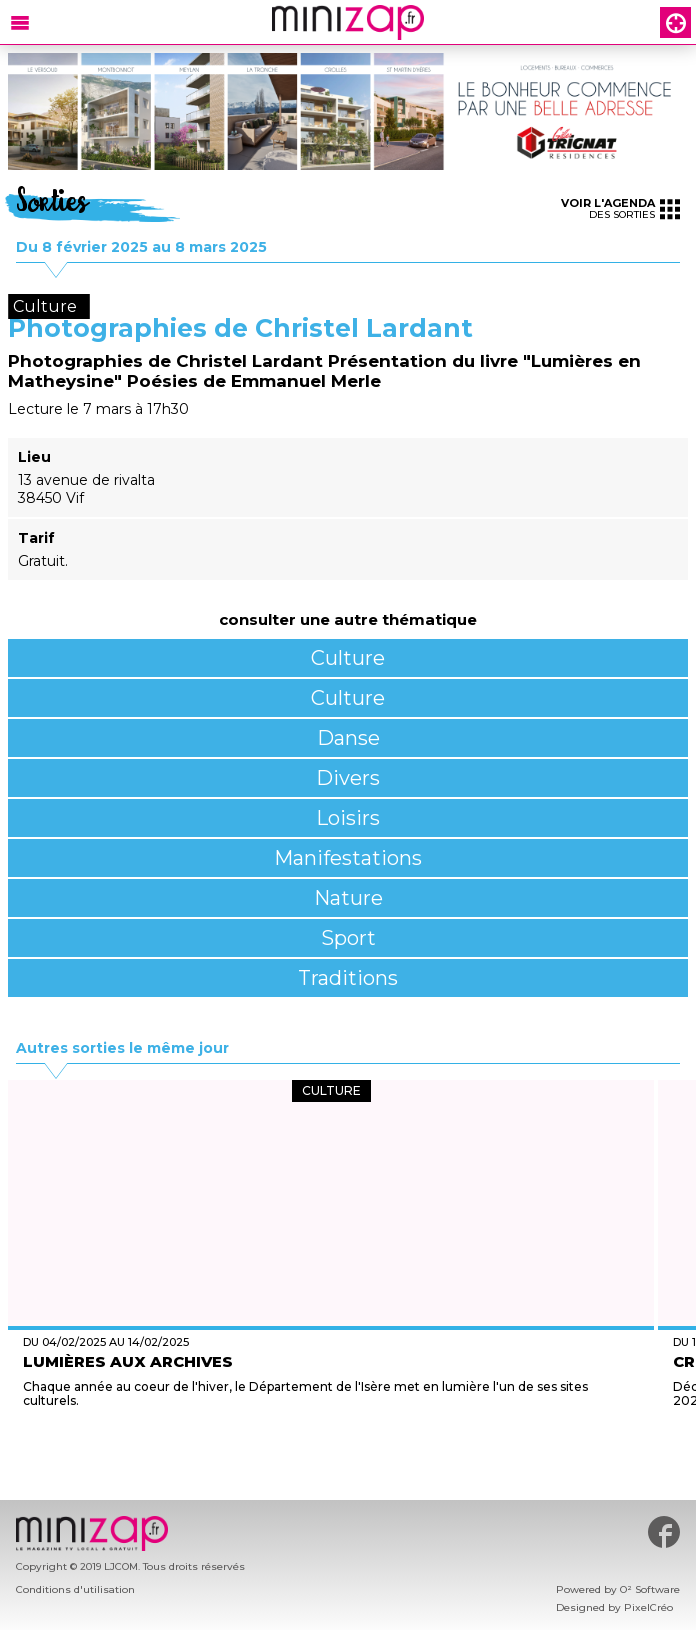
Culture (348, 658)
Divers (348, 778)
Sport (348, 938)
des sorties (620, 208)
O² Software (650, 1589)
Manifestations (348, 858)
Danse (348, 738)
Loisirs (348, 818)
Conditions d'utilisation (75, 1589)
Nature (348, 898)
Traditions (348, 978)
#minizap (664, 1532)
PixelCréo (648, 1607)
